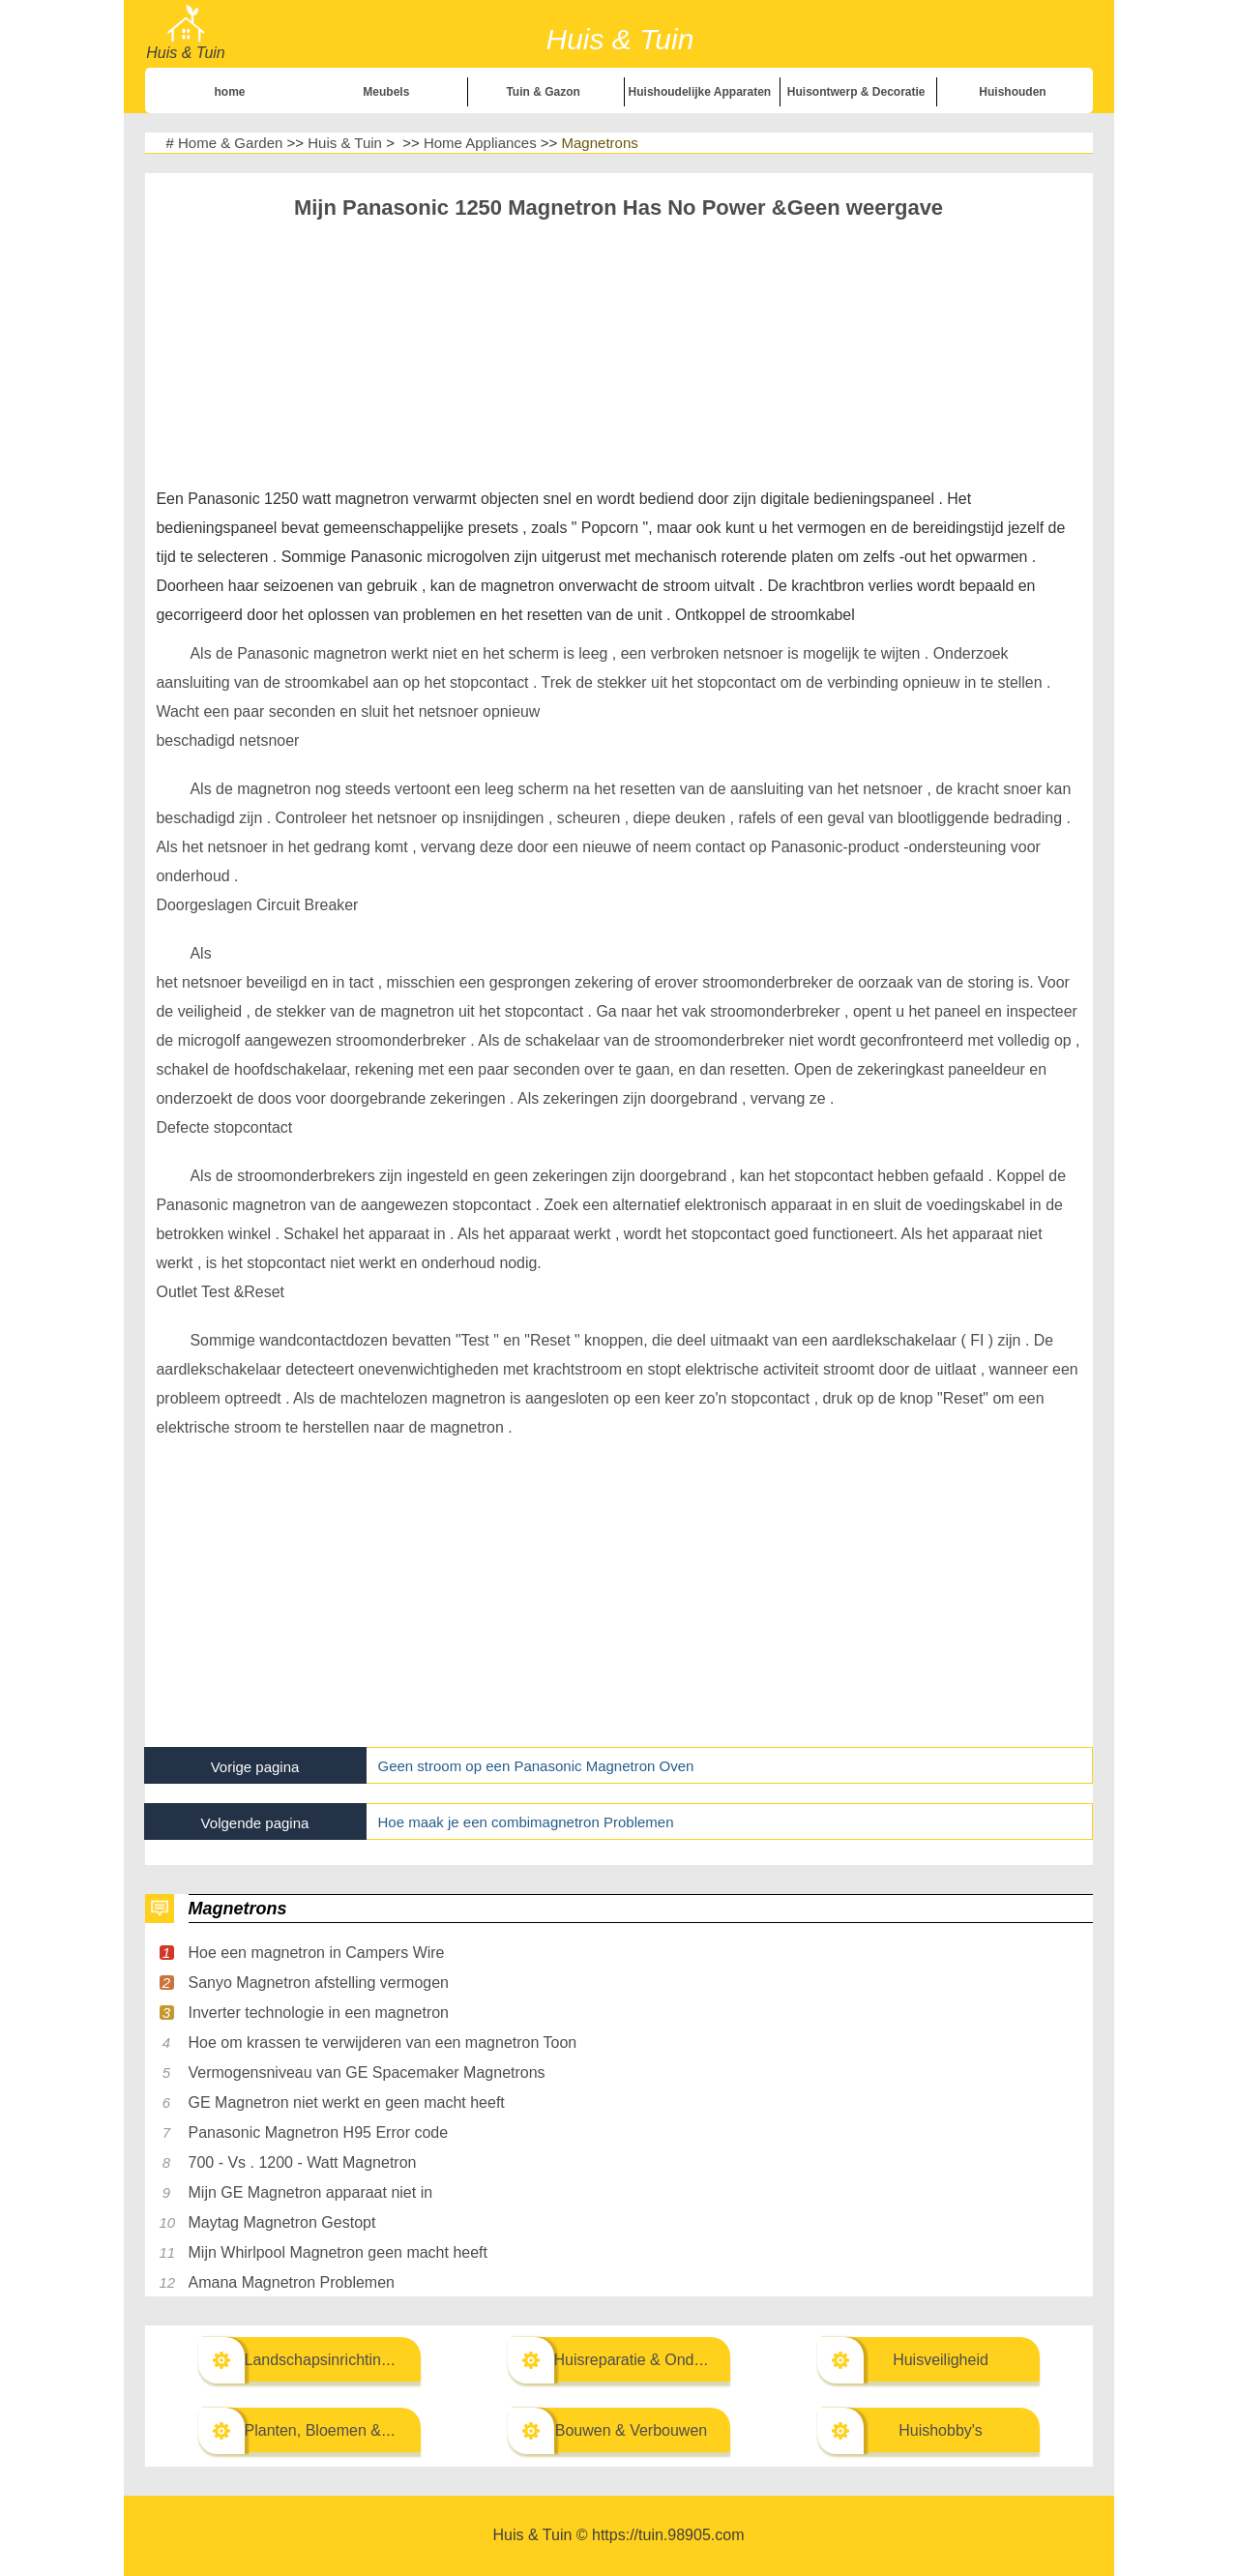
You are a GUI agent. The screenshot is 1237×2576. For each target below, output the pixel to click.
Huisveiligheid (940, 2360)
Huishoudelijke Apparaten (700, 92)
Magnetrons (600, 142)
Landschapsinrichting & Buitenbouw (367, 2360)
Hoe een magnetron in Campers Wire (317, 1952)
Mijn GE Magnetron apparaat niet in (311, 2192)
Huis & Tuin (345, 142)
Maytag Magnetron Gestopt (282, 2222)
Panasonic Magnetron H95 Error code (319, 2132)
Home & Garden (230, 142)
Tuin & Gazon (542, 92)
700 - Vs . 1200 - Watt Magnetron (303, 2162)
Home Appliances (480, 142)
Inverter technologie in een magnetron (319, 2012)
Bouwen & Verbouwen (631, 2430)
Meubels (386, 92)
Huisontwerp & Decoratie (856, 92)
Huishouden (1012, 92)
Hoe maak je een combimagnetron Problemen (526, 1822)
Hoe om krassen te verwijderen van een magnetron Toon (383, 2042)
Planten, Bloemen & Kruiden (342, 2430)
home (230, 92)
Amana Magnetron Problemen (292, 2282)
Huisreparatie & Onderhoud (648, 2360)
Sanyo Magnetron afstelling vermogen (319, 1982)
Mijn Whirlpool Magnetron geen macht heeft (338, 2252)
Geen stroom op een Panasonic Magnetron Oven (536, 1766)
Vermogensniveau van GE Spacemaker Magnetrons (367, 2072)
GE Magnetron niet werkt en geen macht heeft (347, 2102)
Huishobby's (940, 2430)
